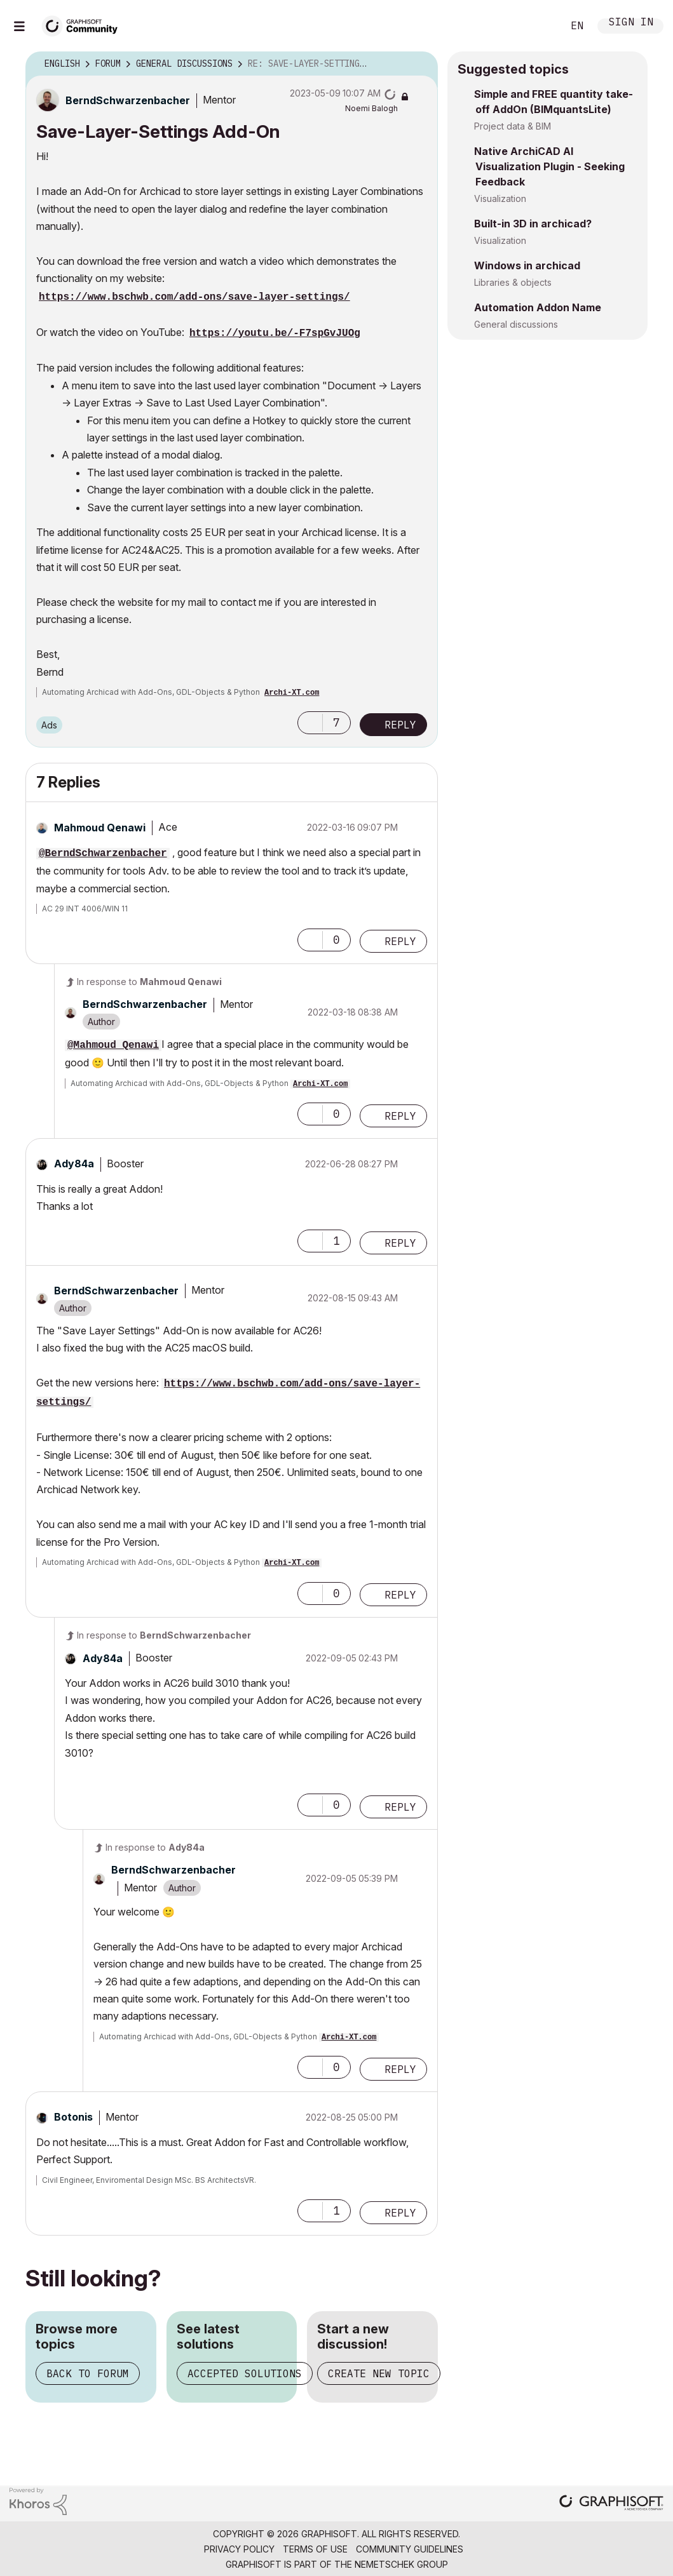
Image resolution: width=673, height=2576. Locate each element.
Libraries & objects (513, 282)
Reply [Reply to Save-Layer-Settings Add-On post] (400, 724)
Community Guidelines (409, 2549)
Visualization (500, 198)
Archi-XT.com (291, 692)
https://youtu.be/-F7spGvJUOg (274, 333)
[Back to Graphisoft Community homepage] (83, 24)
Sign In (631, 23)
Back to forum (87, 2373)
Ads (49, 725)
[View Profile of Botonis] (73, 2116)
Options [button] (420, 64)
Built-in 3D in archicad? (533, 223)
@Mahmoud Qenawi (113, 1045)
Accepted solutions (244, 2373)
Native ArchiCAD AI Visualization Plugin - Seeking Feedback (549, 166)
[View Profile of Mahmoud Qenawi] (100, 827)
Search (539, 26)
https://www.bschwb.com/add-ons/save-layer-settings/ (194, 297)
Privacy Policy (239, 2549)
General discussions (516, 324)
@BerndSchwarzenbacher (103, 853)
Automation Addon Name (537, 307)
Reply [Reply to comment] (400, 941)
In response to (149, 981)
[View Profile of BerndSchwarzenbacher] (127, 100)
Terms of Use (315, 2549)
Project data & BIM (512, 126)
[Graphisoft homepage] (611, 2503)
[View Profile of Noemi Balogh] (371, 108)
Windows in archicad (527, 265)
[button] (310, 723)
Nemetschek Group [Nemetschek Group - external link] (401, 2564)
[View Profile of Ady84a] (74, 1163)
